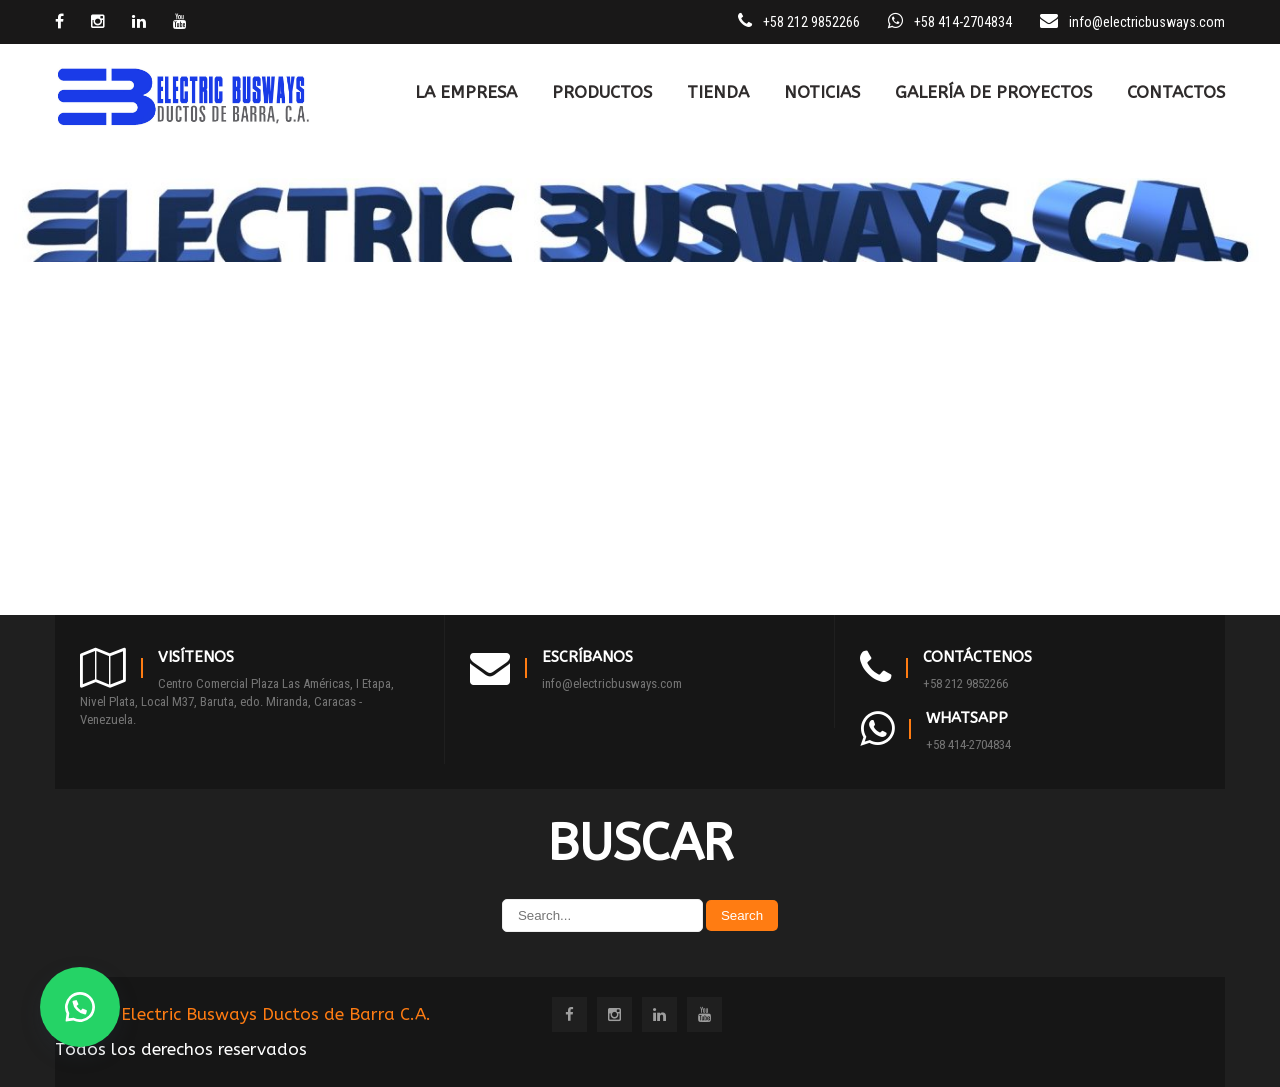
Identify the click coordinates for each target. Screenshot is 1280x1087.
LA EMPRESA (466, 92)
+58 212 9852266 (965, 683)
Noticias (822, 92)
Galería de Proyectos (993, 92)
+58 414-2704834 (968, 744)
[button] (80, 1007)
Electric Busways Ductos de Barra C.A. (276, 1014)
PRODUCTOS (602, 92)
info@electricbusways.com (1147, 22)
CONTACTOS (1176, 92)
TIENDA (718, 92)
